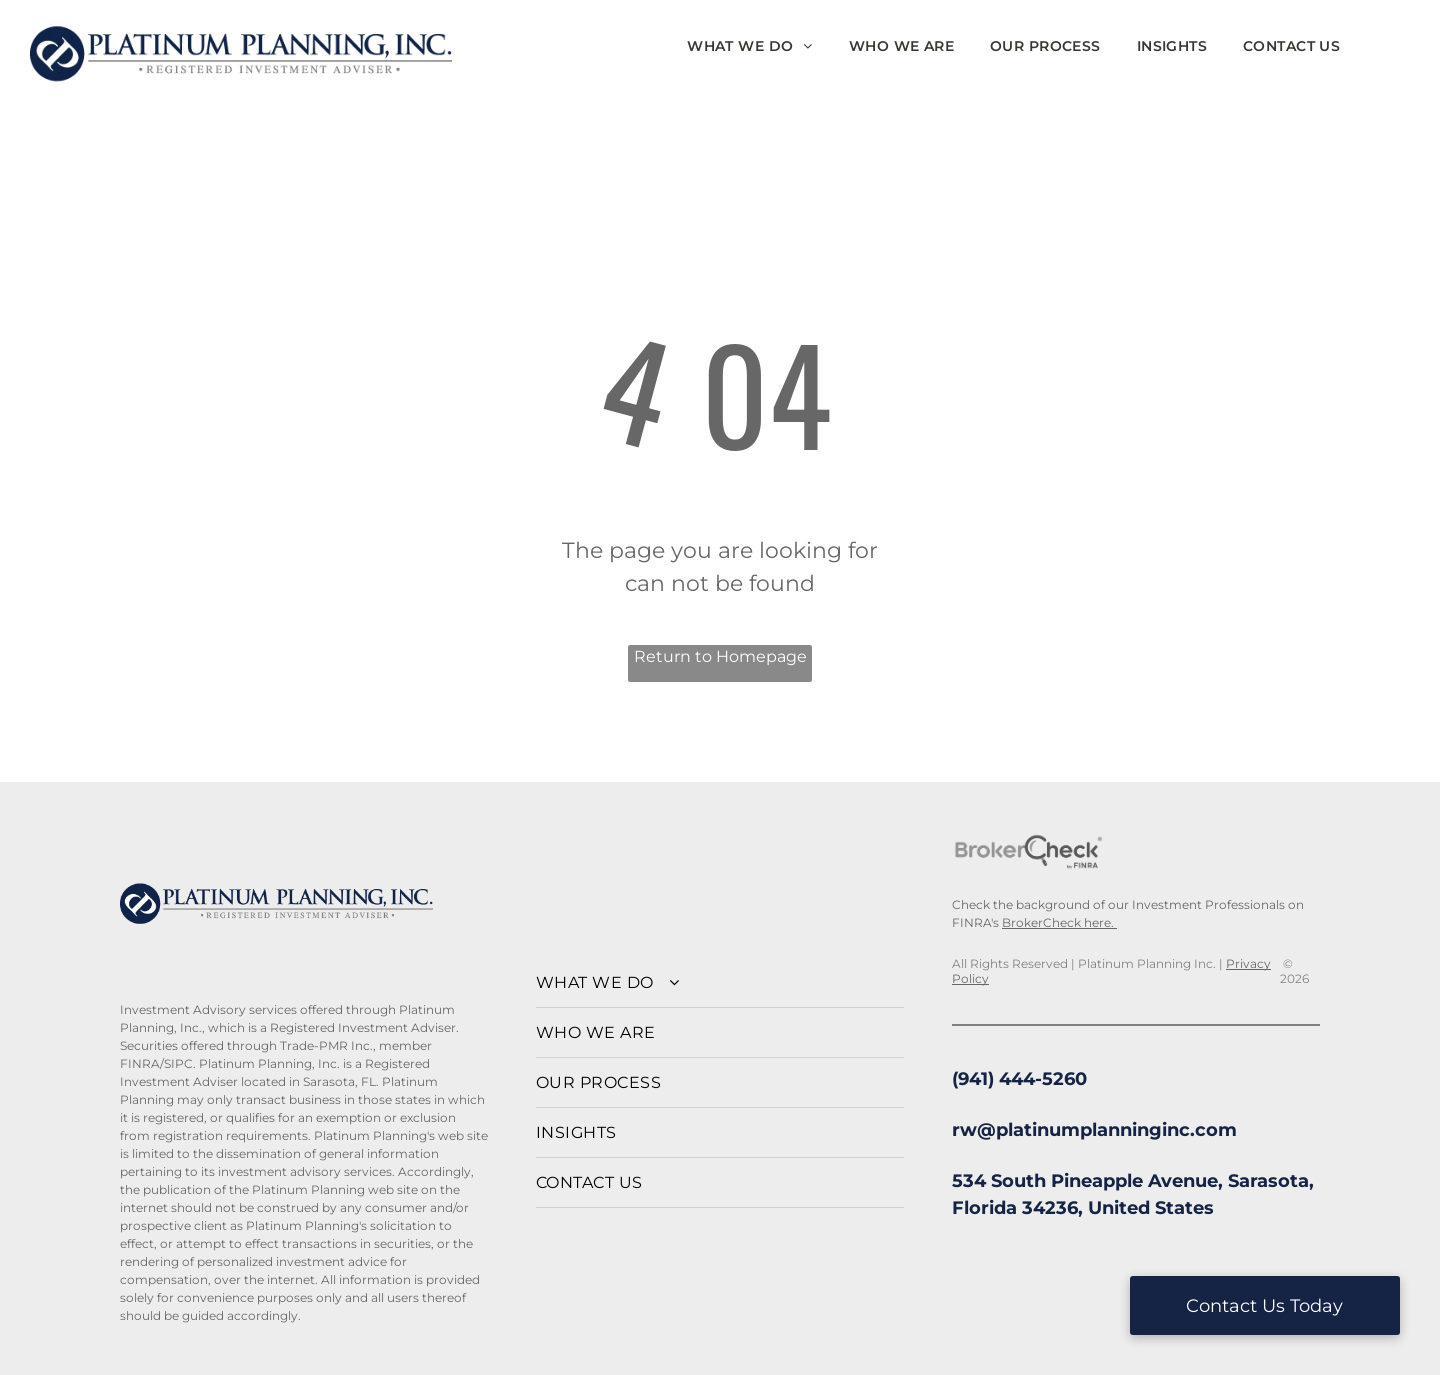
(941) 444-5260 (1019, 1079)
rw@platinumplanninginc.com (1094, 1130)
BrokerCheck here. (1059, 922)
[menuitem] (750, 46)
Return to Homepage (720, 656)
